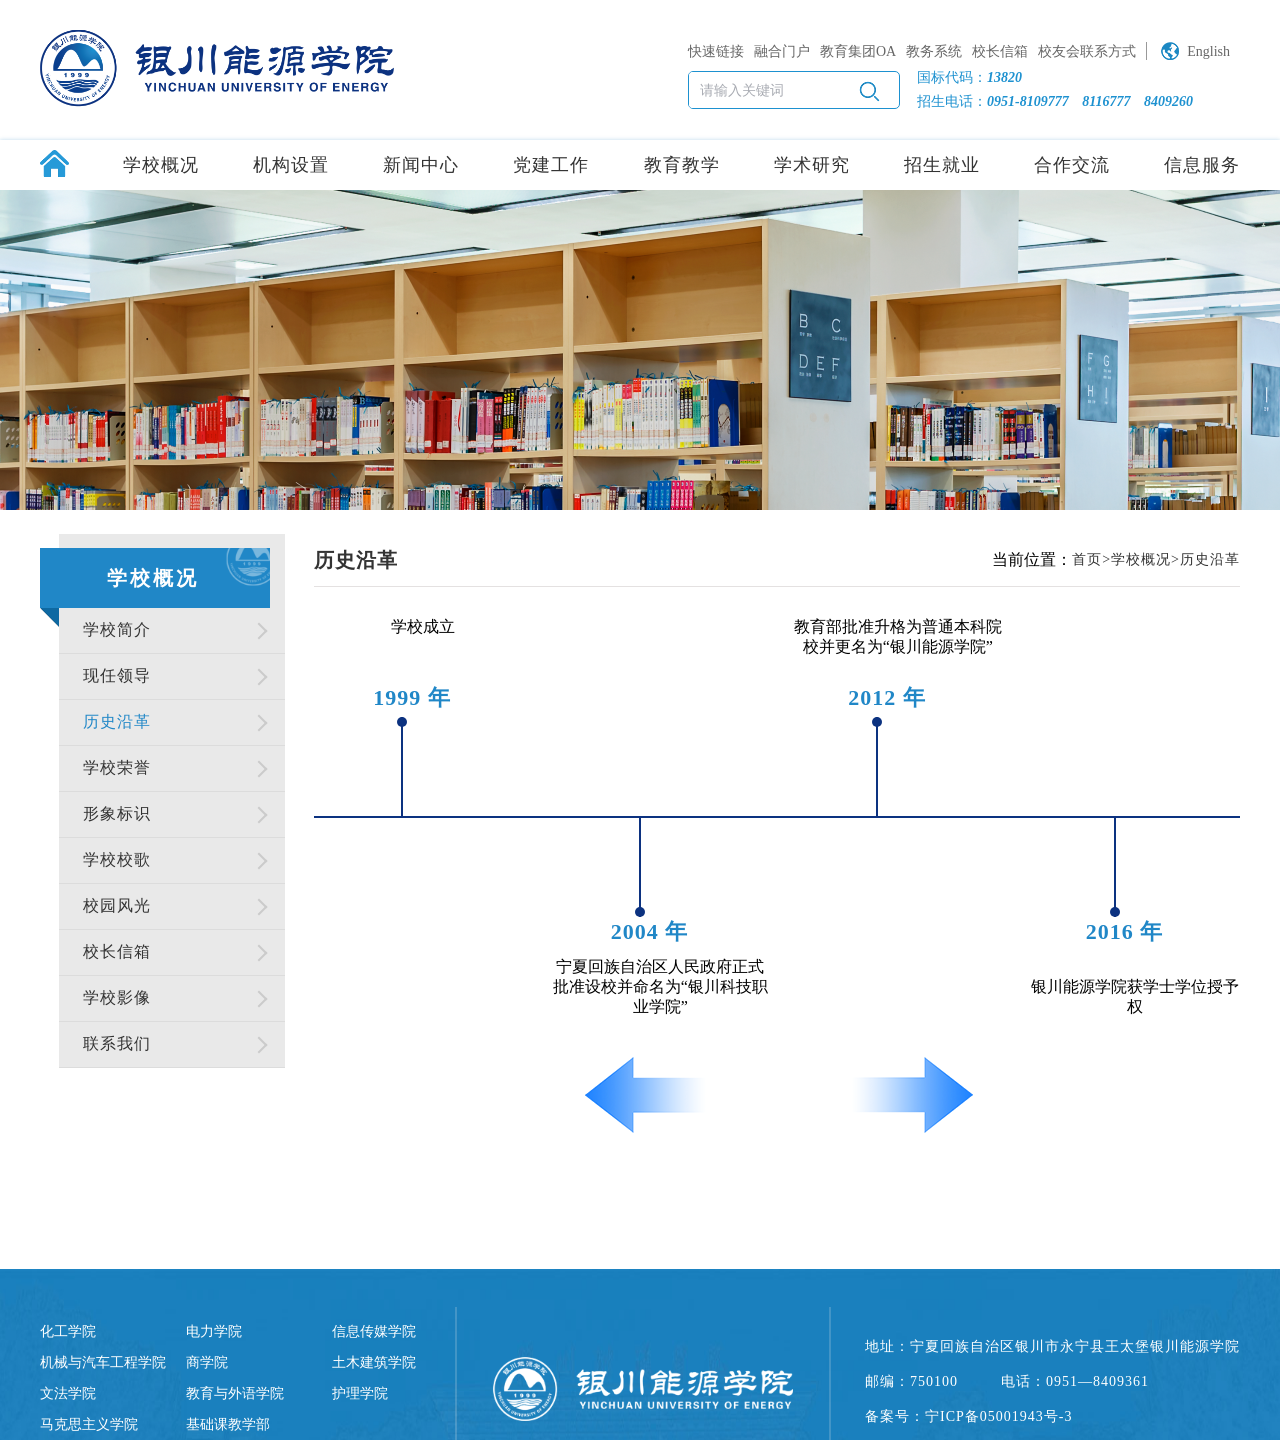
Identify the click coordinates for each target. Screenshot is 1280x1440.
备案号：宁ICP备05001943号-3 (968, 1416)
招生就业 (942, 165)
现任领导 (117, 675)
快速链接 (716, 51)
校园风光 (117, 905)
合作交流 (1072, 165)
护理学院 (360, 1393)
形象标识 (117, 813)
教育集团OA (858, 51)
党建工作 (551, 165)
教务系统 (934, 51)
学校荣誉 (117, 767)
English (1208, 51)
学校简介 (117, 629)
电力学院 (214, 1331)
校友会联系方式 (1087, 51)
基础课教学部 (228, 1424)
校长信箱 (1000, 51)
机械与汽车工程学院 (103, 1362)
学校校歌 (117, 859)
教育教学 (682, 165)
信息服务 (1202, 165)
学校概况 (161, 165)
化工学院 (68, 1331)
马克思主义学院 (89, 1424)
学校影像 (117, 997)
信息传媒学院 (374, 1331)
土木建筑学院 (374, 1362)
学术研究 (812, 165)
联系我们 (117, 1043)
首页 (1087, 559)
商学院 (207, 1362)
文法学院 (68, 1393)
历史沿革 (117, 721)
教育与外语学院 (235, 1393)
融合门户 (782, 51)
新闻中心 (421, 165)
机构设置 (291, 165)
